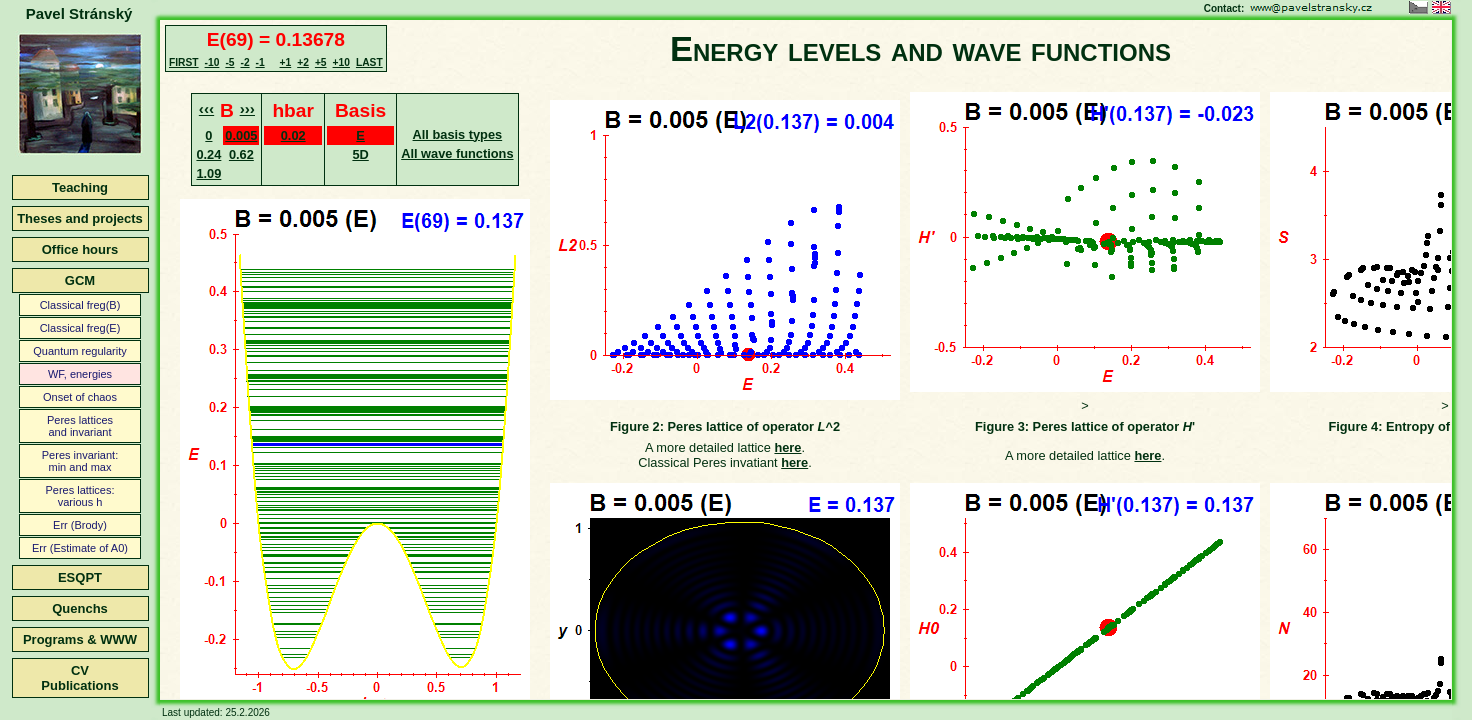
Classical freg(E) (80, 328)
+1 (286, 62)
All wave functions (457, 153)
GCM (80, 280)
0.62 (241, 154)
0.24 (208, 154)
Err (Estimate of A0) (80, 548)
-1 (260, 62)
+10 (341, 62)
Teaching (80, 187)
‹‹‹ (206, 108)
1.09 (208, 173)
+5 (321, 62)
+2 (303, 62)
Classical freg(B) (80, 305)
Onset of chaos (80, 397)
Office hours (80, 249)
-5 (229, 62)
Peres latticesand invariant (80, 426)
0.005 (241, 135)
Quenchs (80, 608)
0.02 (293, 135)
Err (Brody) (80, 525)
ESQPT (80, 577)
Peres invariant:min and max (80, 461)
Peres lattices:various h (79, 496)
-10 (212, 62)
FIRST (184, 62)
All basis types (458, 134)
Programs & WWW (80, 639)
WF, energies (80, 374)
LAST (369, 62)
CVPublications (79, 678)
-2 (244, 62)
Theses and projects (80, 218)
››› (247, 108)
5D (360, 154)
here (787, 447)
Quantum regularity (80, 351)
